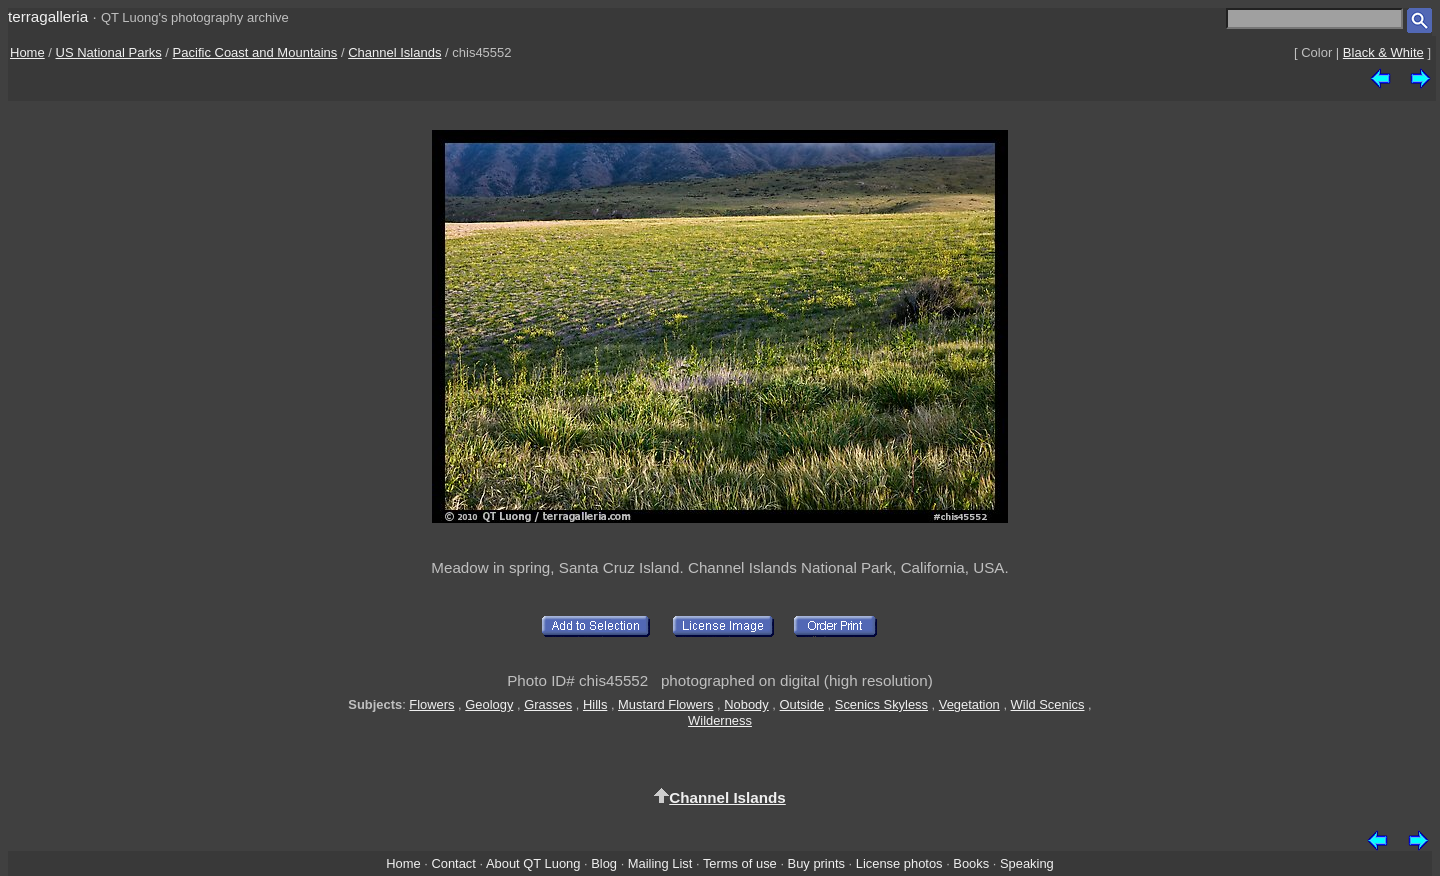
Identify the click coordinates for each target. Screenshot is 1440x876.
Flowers (431, 704)
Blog (604, 863)
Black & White (1383, 52)
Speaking (1027, 863)
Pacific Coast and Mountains (255, 52)
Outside (802, 704)
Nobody (746, 704)
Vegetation (969, 704)
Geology (489, 704)
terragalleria (48, 16)
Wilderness (720, 720)
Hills (595, 704)
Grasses (548, 704)
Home (27, 52)
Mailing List (660, 863)
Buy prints (816, 863)
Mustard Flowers (665, 704)
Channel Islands (394, 52)
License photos (899, 863)
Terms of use (740, 863)
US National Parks (109, 52)
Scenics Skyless (881, 704)
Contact (453, 863)
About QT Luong (533, 863)
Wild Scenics (1048, 704)
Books (971, 863)
